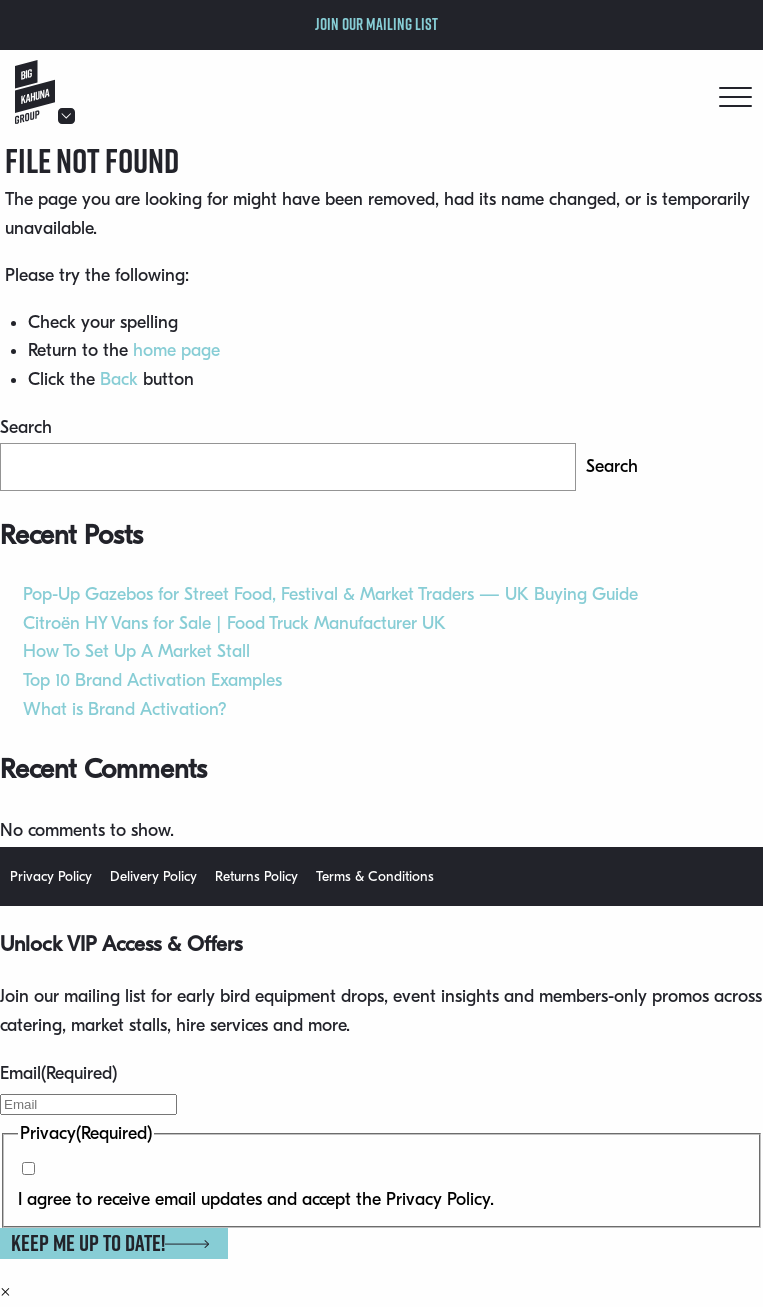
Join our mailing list (376, 24)
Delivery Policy (153, 876)
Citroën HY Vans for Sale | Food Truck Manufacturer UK (234, 623)
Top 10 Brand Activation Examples (152, 680)
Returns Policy (256, 876)
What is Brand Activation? (125, 709)
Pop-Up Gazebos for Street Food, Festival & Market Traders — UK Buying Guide (330, 594)
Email (58, 1073)
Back (119, 379)
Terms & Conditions (375, 876)
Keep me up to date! (110, 1243)
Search (26, 427)
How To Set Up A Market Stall (136, 651)
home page (176, 350)
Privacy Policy (51, 876)
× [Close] (5, 1292)
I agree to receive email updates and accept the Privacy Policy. (256, 1199)
